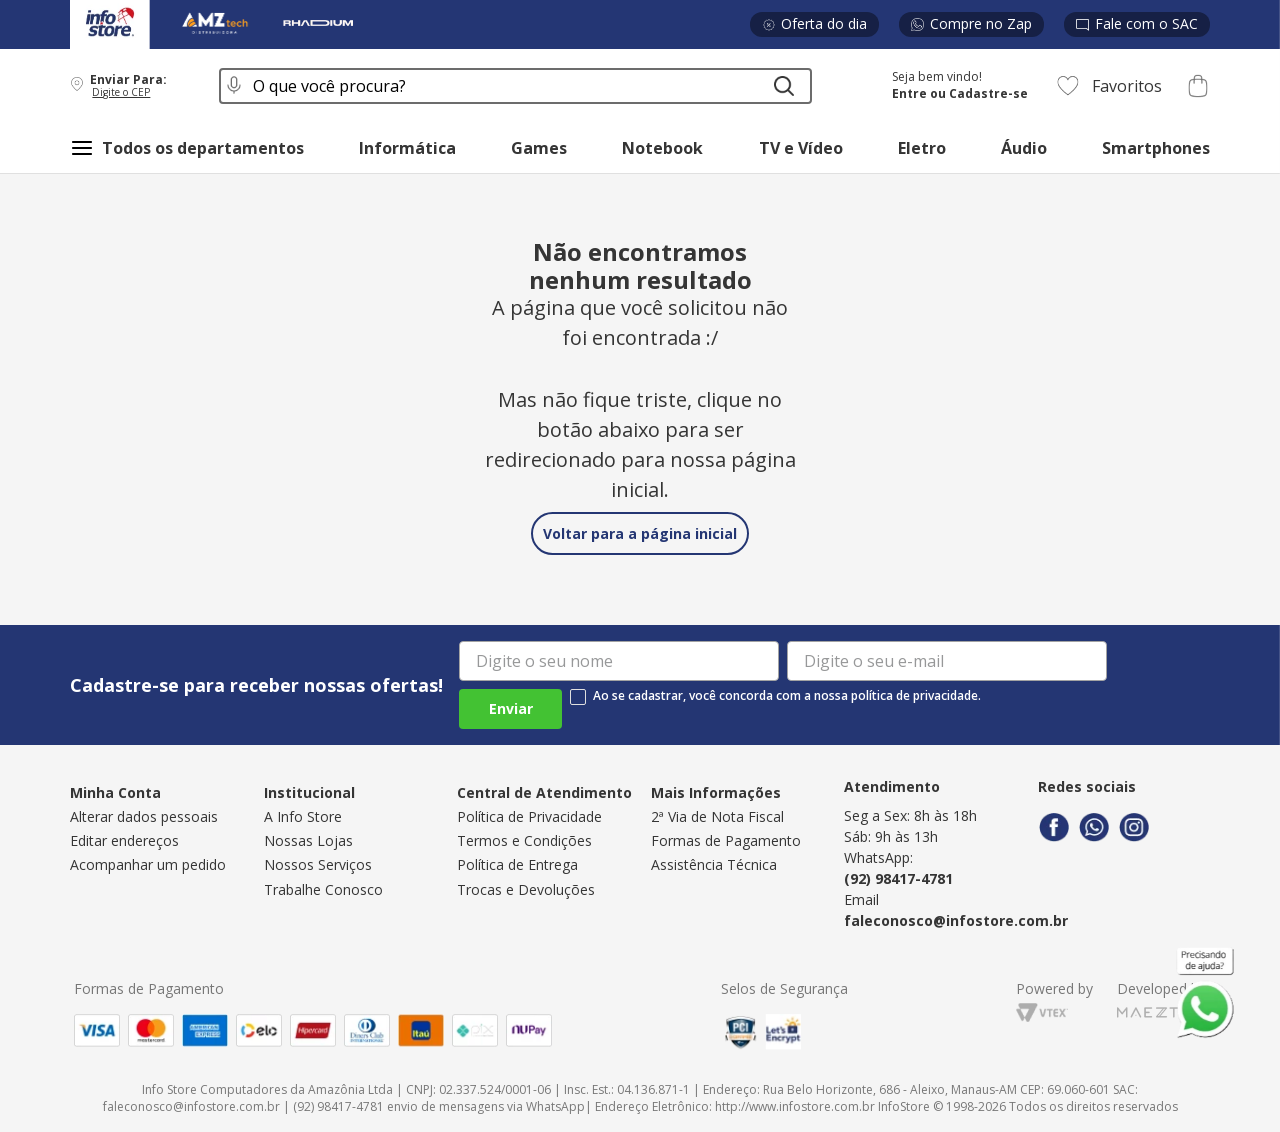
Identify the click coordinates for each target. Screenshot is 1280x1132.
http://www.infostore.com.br (795, 1106)
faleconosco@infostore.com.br (956, 920)
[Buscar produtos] (784, 86)
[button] (130, 85)
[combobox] (515, 86)
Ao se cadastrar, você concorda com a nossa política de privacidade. (787, 696)
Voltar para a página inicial (640, 533)
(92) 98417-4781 (898, 878)
